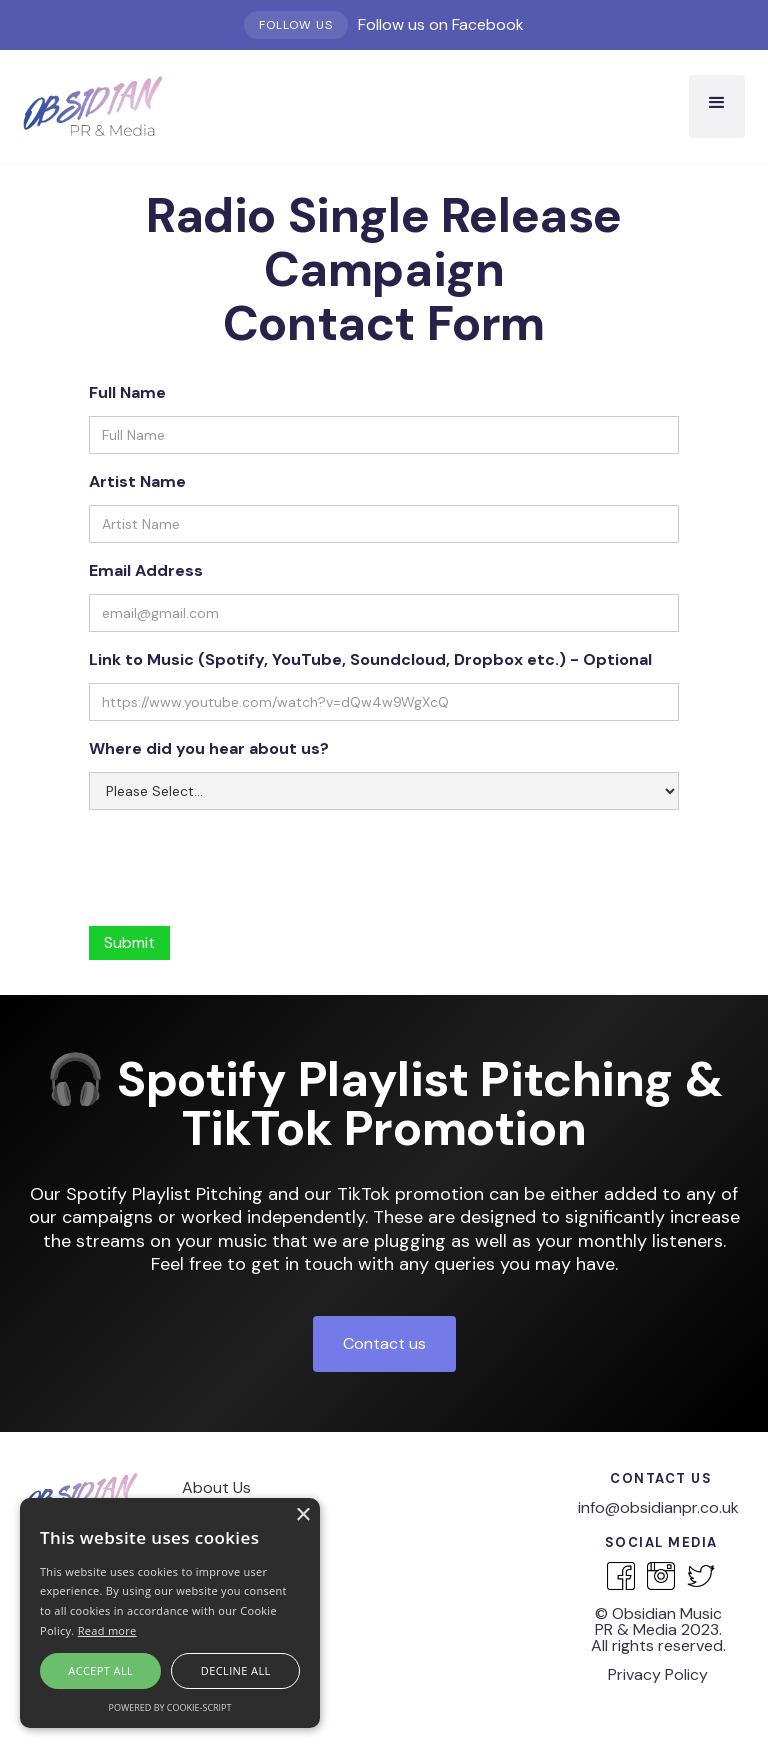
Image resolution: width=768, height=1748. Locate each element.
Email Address (146, 570)
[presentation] (241, 859)
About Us (216, 1487)
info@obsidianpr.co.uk (658, 1507)
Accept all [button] (100, 1670)
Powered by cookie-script (170, 1707)
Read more (107, 1630)
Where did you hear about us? (209, 748)
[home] (93, 106)
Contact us (384, 1343)
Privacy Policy (658, 1674)
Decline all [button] (236, 1670)
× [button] (302, 1515)
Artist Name (137, 481)
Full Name (127, 392)
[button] (717, 106)
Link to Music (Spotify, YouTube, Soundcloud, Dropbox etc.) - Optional (370, 659)
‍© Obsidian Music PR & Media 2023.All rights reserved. (658, 1629)
